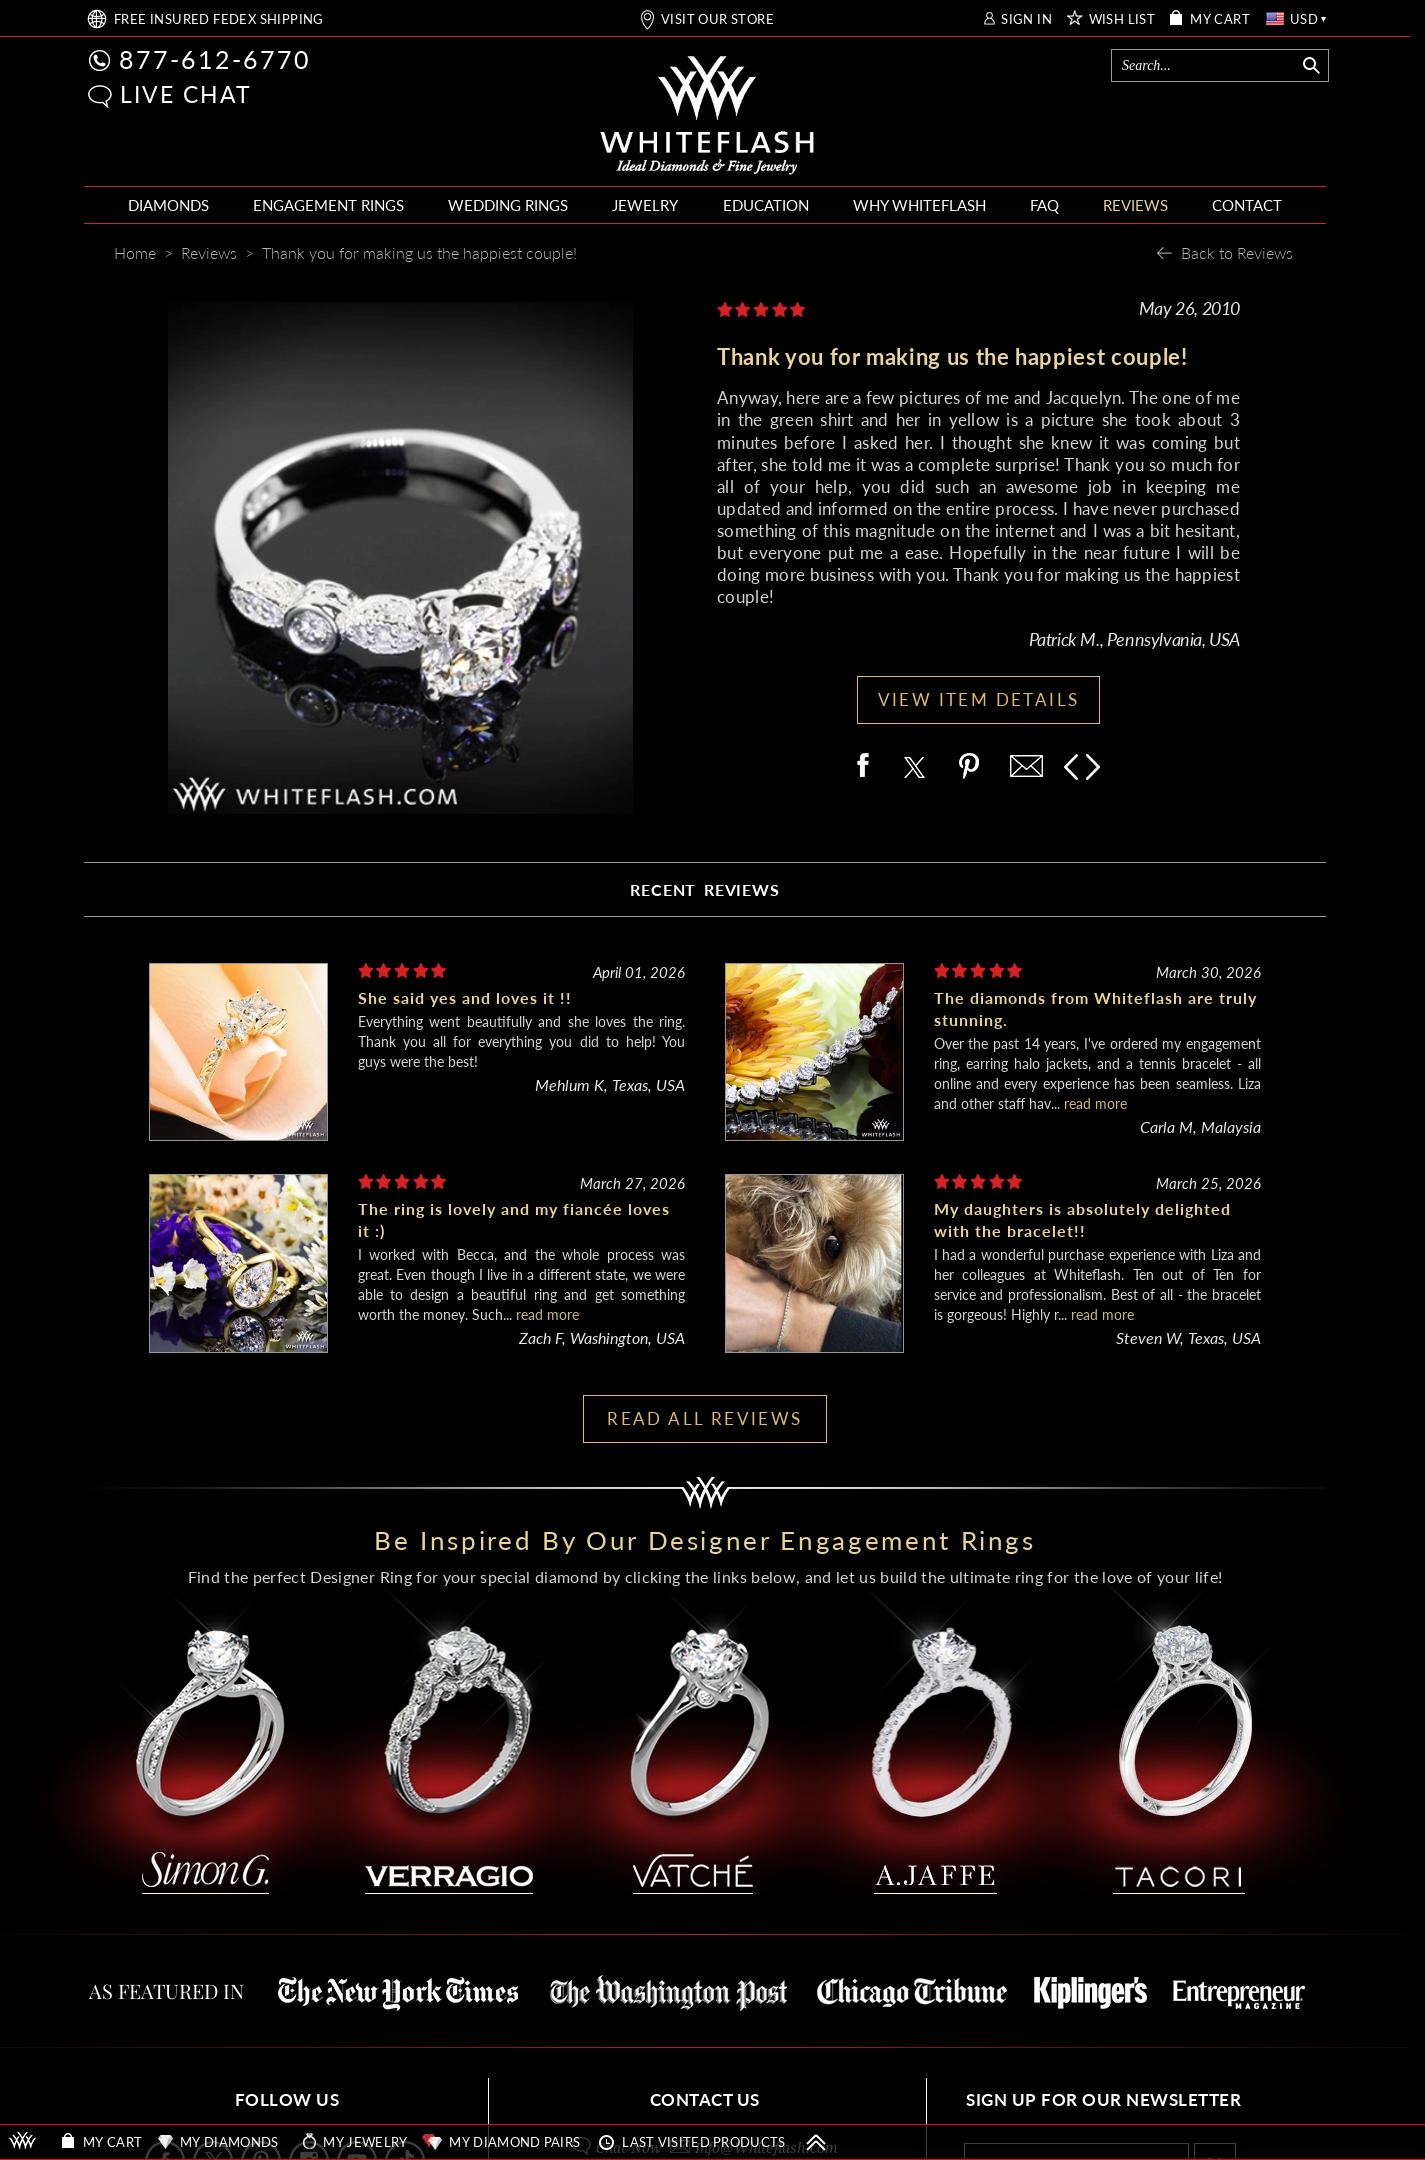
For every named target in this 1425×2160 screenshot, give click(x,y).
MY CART (1220, 19)
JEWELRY (645, 205)
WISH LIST (1122, 19)
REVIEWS (1135, 205)
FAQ (1044, 205)
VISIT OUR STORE (717, 19)
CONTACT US (705, 2099)
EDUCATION (766, 205)
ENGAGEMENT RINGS (328, 205)
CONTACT (1247, 205)
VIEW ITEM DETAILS (979, 699)
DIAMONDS (168, 205)
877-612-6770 (215, 59)
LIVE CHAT (186, 94)
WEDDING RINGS (508, 205)
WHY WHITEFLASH (919, 205)
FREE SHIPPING (219, 19)
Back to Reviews (1237, 252)
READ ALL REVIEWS (704, 1418)
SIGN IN (1026, 19)
